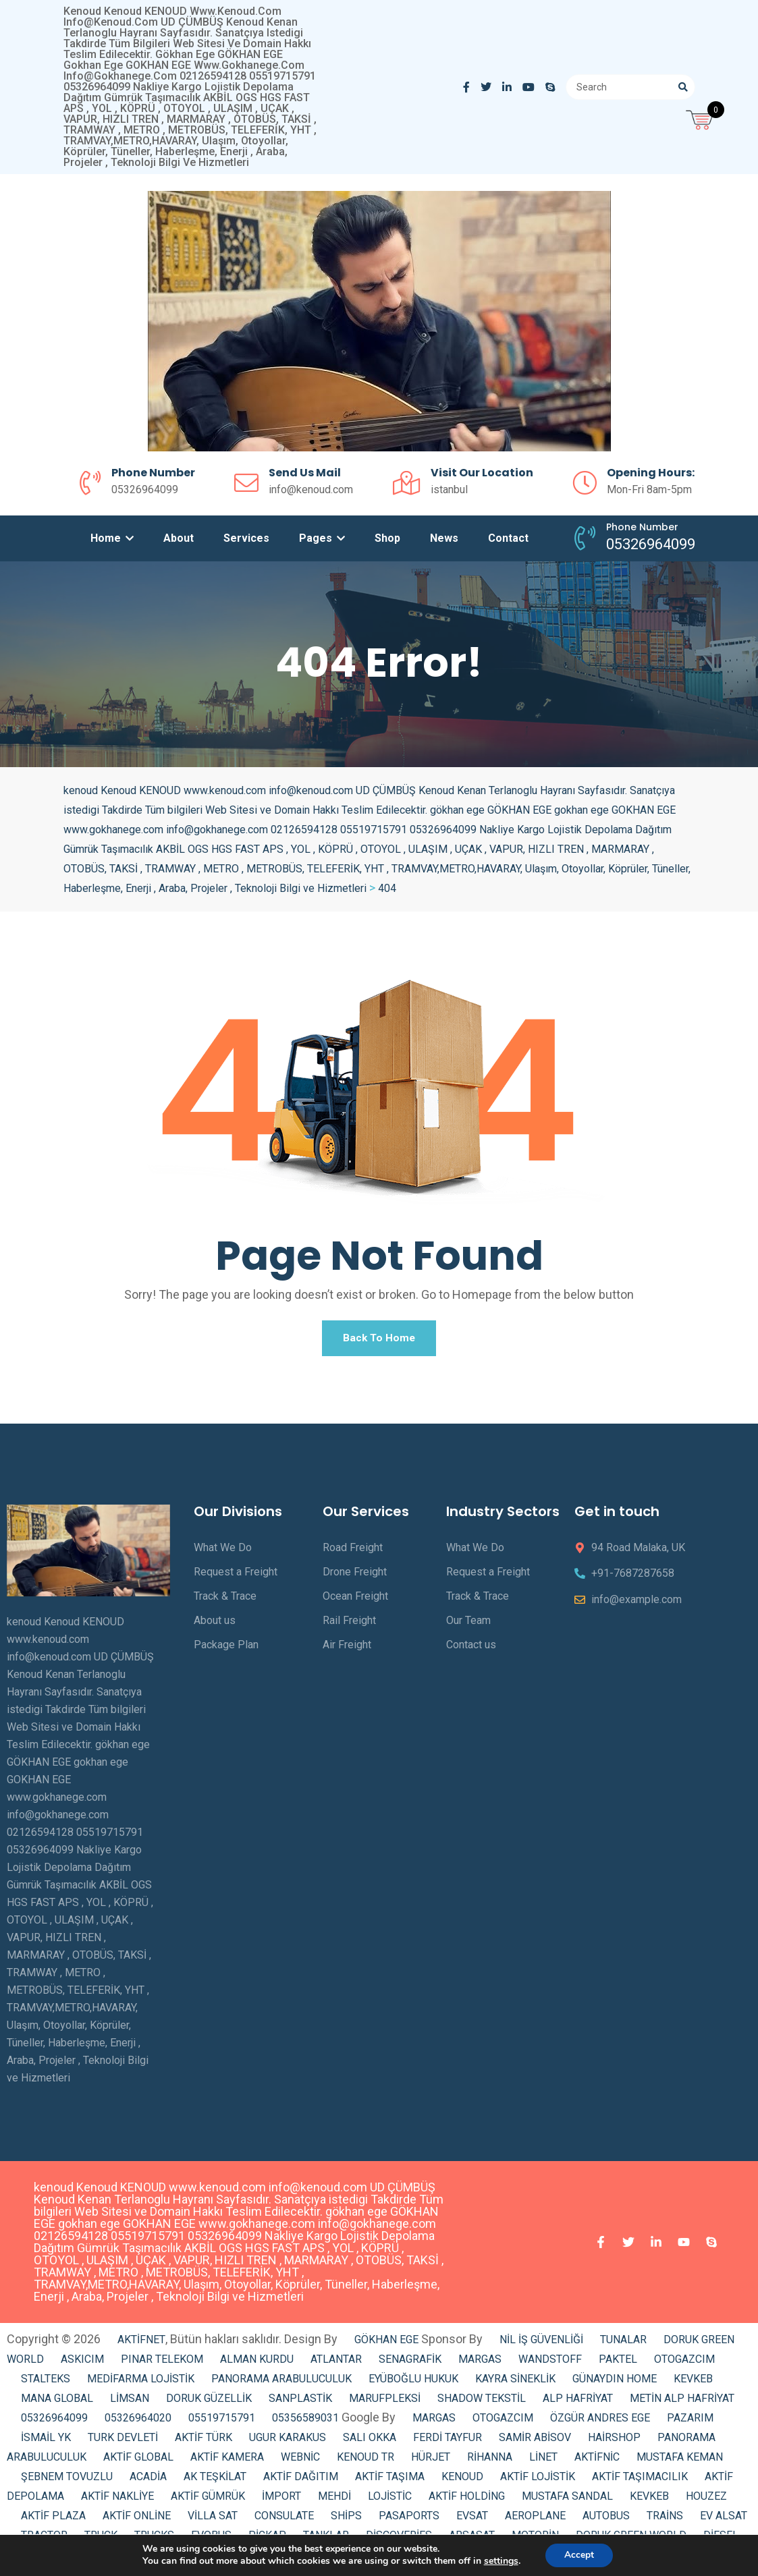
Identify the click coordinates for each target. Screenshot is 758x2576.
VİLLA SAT (213, 2520)
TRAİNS (665, 2520)
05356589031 (305, 2422)
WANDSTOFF (550, 2363)
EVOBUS (211, 2539)
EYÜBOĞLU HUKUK (413, 2383)
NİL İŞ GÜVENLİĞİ (541, 2344)
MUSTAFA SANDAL (567, 2500)
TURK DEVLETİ (123, 2442)
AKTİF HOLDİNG (467, 2500)
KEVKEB (693, 2383)
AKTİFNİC (597, 2461)
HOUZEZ (706, 2500)
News (444, 538)
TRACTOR (44, 2539)
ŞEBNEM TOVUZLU (67, 2481)
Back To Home (379, 1340)
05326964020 (138, 2422)
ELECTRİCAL (170, 2559)
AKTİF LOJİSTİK (537, 2481)
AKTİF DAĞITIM (300, 2481)
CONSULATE (284, 2520)
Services (246, 538)
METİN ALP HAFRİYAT (682, 2403)
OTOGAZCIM (684, 2363)
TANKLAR (326, 2539)
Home (112, 538)
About (178, 538)
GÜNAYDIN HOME (614, 2383)
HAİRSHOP (614, 2442)
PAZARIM (690, 2422)
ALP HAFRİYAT (578, 2403)
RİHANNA (489, 2461)
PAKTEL (618, 2363)
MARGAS (480, 2363)
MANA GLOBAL (57, 2403)
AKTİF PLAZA (53, 2520)
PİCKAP (267, 2539)
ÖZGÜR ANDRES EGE (600, 2422)
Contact (508, 538)
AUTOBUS (606, 2520)
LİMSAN (129, 2403)
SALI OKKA (369, 2442)
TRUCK (100, 2539)
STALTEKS (45, 2383)
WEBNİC (300, 2461)
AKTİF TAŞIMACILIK (640, 2481)
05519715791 (221, 2422)
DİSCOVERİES (399, 2539)
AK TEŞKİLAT (215, 2481)
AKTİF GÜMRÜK (208, 2500)
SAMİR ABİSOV (535, 2442)
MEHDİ (334, 2500)
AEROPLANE (535, 2520)
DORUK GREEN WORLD (631, 2539)
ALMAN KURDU (257, 2363)
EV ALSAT (723, 2520)
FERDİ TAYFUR (447, 2442)
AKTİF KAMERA (227, 2461)
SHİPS (346, 2520)
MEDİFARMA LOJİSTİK (140, 2383)
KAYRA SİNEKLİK (515, 2383)
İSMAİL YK (46, 2442)
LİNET (543, 2461)
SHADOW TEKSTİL (481, 2403)
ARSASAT (472, 2539)
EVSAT (472, 2520)
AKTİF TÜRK (203, 2442)
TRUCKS (154, 2539)
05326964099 (54, 2422)
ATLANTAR (336, 2363)
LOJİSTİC (390, 2500)
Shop (387, 538)
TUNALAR (623, 2344)
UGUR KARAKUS (287, 2442)
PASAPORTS (409, 2520)
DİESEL (720, 2539)
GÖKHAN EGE (387, 2344)
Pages (322, 538)
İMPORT (281, 2500)
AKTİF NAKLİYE (117, 2500)
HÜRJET (430, 2461)
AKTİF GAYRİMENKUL (72, 2559)
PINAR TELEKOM (162, 2363)
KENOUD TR (365, 2461)
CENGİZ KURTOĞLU (263, 2559)
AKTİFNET (141, 2344)
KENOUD (462, 2481)
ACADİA (148, 2481)
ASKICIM (82, 2363)
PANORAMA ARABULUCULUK (281, 2383)
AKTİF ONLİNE (137, 2520)
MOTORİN (535, 2539)
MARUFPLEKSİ (385, 2403)
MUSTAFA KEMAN (680, 2461)
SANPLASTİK (300, 2403)
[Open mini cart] (701, 118)
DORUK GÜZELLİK (209, 2403)
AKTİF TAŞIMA (390, 2481)
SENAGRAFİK (410, 2363)
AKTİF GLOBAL (138, 2461)
